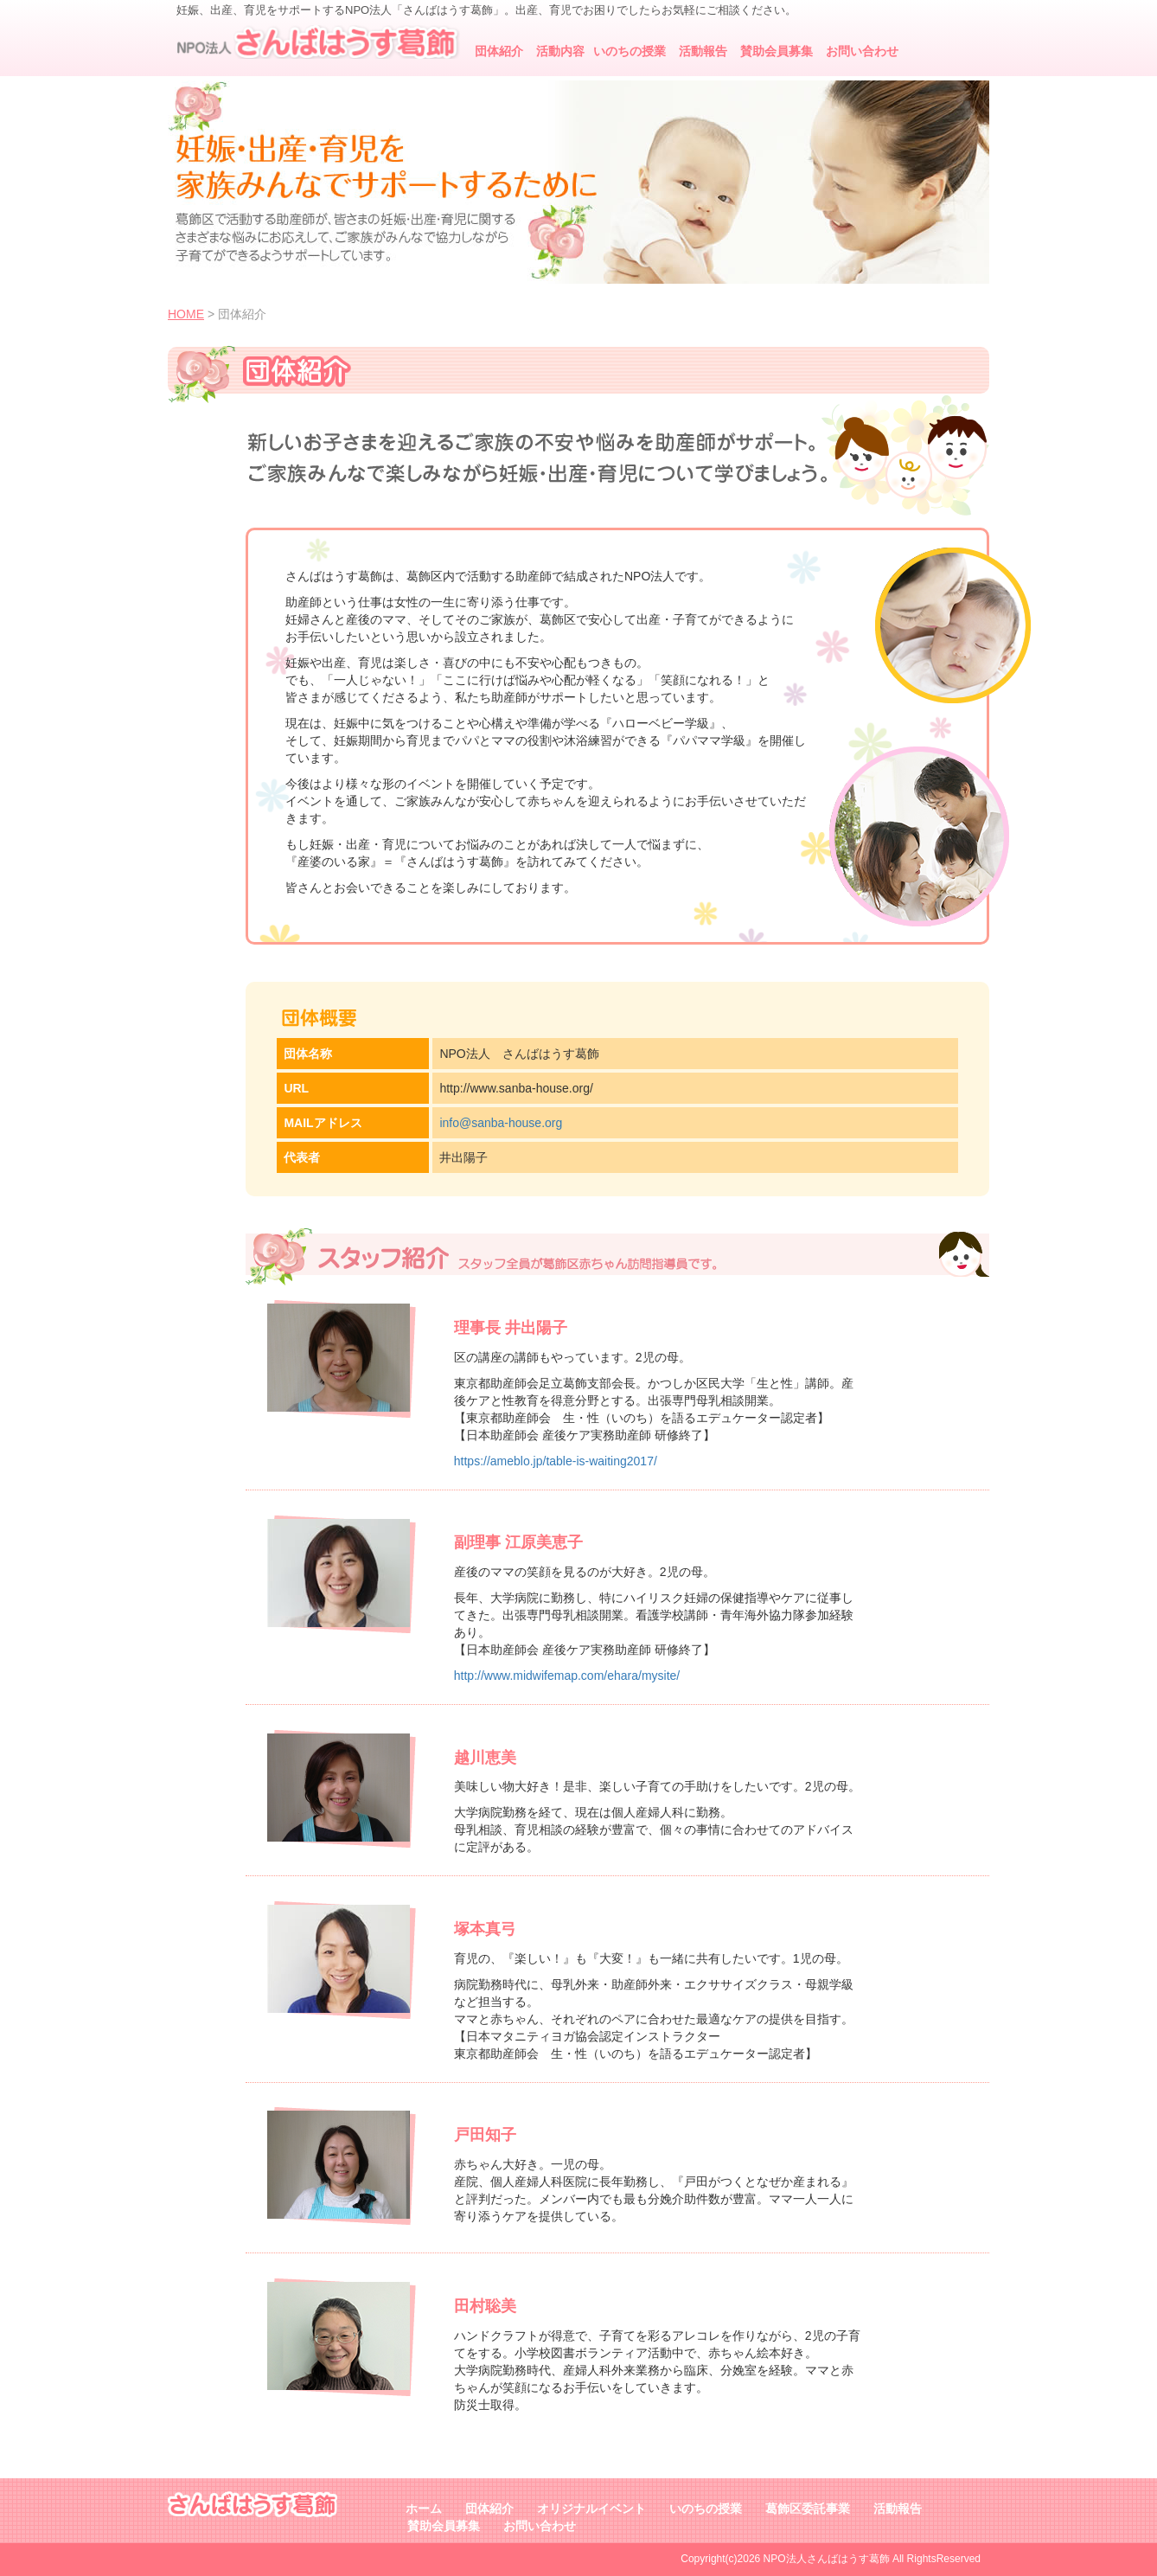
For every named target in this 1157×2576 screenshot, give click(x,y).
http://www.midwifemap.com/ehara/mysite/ (567, 1675)
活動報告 (703, 51)
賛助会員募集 (776, 51)
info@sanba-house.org (500, 1123)
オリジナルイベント (591, 2508)
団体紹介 (499, 51)
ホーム (424, 2508)
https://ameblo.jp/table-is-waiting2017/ (555, 1461)
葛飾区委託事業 (807, 2508)
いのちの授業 (629, 51)
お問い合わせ (862, 51)
